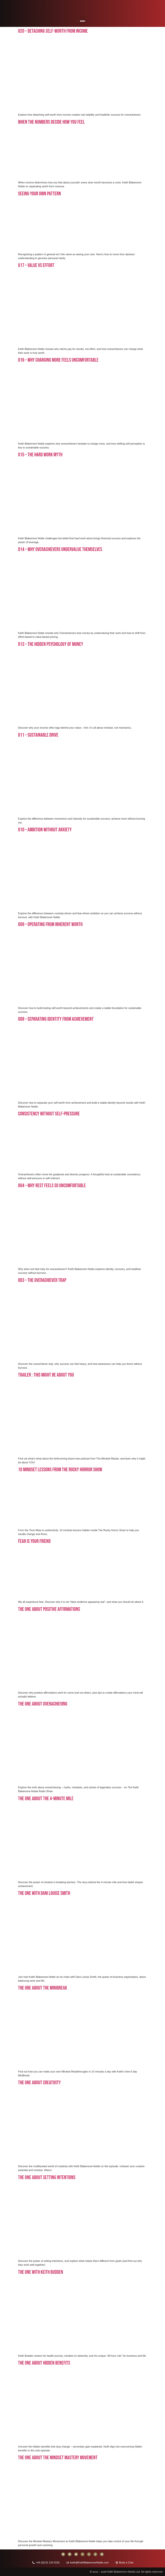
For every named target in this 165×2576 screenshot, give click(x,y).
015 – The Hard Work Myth (40, 455)
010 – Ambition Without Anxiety (45, 830)
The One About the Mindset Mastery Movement (57, 2458)
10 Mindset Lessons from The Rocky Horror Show (60, 1470)
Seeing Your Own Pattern (39, 194)
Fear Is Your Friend (34, 1541)
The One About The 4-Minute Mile (45, 1799)
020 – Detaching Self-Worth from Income (53, 31)
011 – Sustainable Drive (38, 735)
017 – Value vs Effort (36, 265)
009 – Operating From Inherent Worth (50, 924)
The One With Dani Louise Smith (44, 1893)
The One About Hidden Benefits (44, 2363)
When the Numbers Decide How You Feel (51, 122)
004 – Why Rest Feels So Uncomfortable (52, 1186)
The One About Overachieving (42, 1704)
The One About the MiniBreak (42, 1988)
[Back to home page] (82, 7)
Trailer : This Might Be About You (46, 1375)
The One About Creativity (39, 2083)
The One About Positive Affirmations (49, 1609)
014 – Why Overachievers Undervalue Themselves (60, 549)
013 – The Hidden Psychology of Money (50, 644)
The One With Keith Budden (40, 2272)
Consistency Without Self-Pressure (49, 1114)
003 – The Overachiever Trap (42, 1280)
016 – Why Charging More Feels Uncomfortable (58, 360)
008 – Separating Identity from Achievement (56, 1019)
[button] (82, 20)
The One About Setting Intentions (46, 2177)
